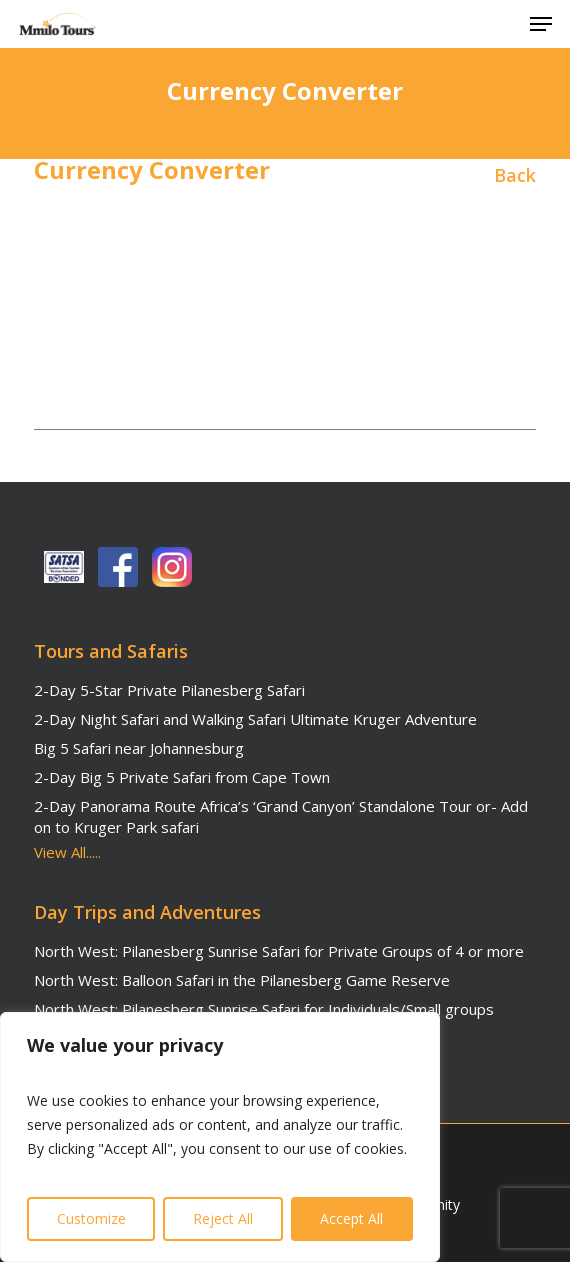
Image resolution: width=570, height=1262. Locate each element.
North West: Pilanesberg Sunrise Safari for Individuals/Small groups (264, 1009)
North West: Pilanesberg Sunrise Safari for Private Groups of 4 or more (279, 951)
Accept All (351, 1218)
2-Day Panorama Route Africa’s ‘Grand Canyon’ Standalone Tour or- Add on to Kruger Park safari (281, 816)
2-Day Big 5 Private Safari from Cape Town (182, 777)
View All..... (67, 852)
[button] (541, 24)
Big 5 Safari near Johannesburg (139, 748)
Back (515, 175)
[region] (220, 1137)
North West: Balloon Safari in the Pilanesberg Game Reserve (242, 980)
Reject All (223, 1218)
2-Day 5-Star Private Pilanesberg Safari (169, 690)
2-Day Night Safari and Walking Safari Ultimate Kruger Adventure (255, 719)
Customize (91, 1218)
